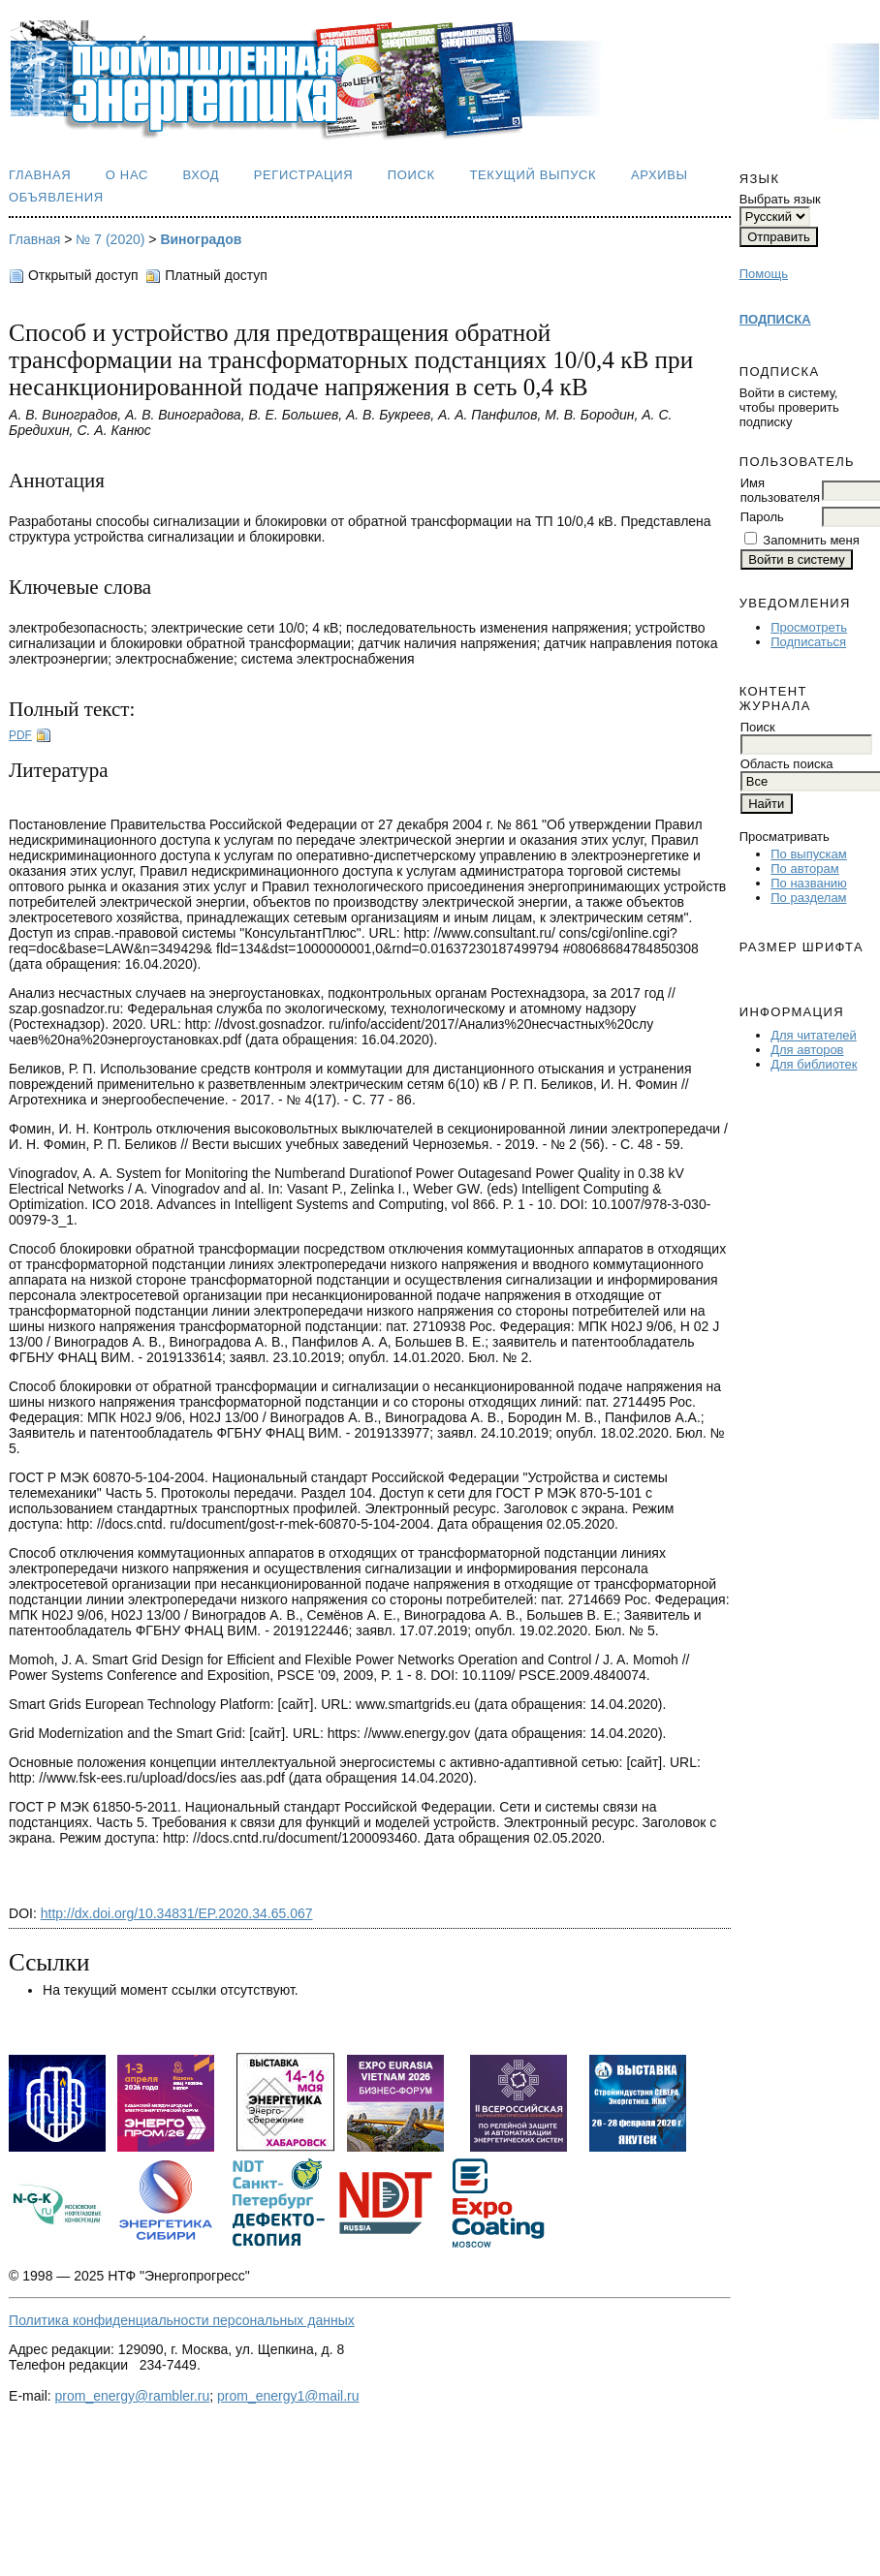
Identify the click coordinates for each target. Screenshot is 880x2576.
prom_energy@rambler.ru (132, 2396)
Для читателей (813, 1035)
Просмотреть (808, 627)
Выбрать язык (780, 199)
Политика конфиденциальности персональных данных (182, 2320)
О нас (127, 175)
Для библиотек (813, 1064)
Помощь (763, 273)
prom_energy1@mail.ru (288, 2396)
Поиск (411, 175)
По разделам (808, 897)
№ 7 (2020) (110, 239)
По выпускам (808, 854)
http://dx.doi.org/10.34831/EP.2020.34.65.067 (177, 1913)
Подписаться (808, 642)
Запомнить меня (811, 540)
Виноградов (200, 239)
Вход (201, 175)
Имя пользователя (780, 490)
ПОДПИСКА (775, 319)
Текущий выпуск (532, 175)
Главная (40, 175)
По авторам (804, 868)
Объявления (56, 197)
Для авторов (806, 1049)
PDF (20, 735)
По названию (808, 883)
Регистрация (304, 175)
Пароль (762, 517)
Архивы (659, 175)
